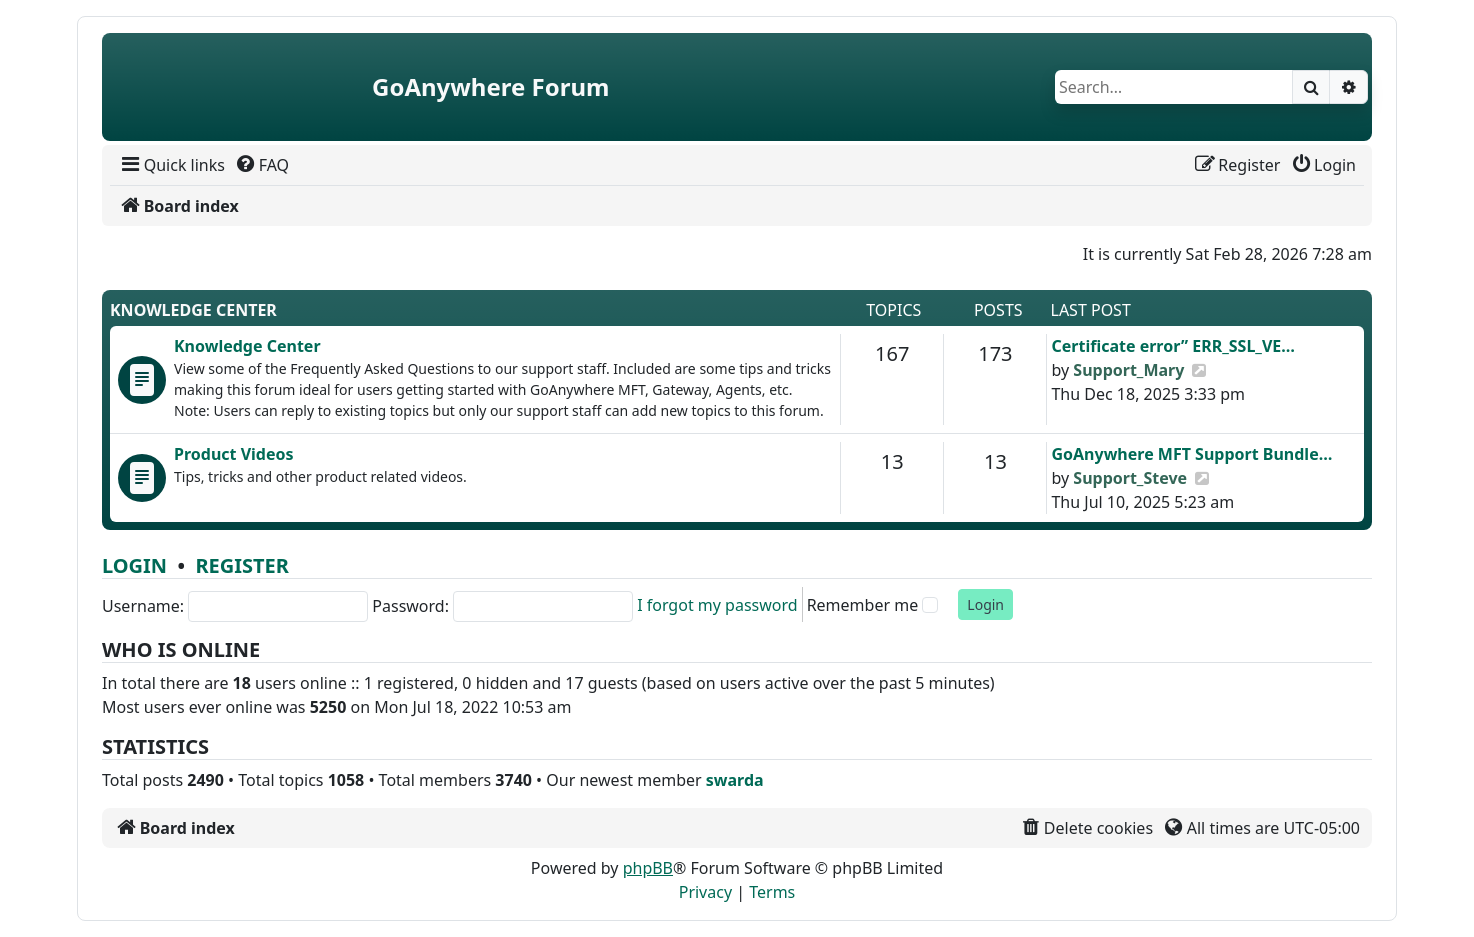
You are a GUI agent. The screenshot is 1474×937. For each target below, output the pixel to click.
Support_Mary (1128, 370)
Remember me (863, 605)
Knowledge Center (193, 310)
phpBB (648, 868)
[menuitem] (171, 165)
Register (241, 565)
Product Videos (234, 454)
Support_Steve (1130, 478)
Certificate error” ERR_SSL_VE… (1173, 346)
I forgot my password (717, 605)
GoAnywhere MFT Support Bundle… (1191, 454)
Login (134, 565)
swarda (735, 780)
